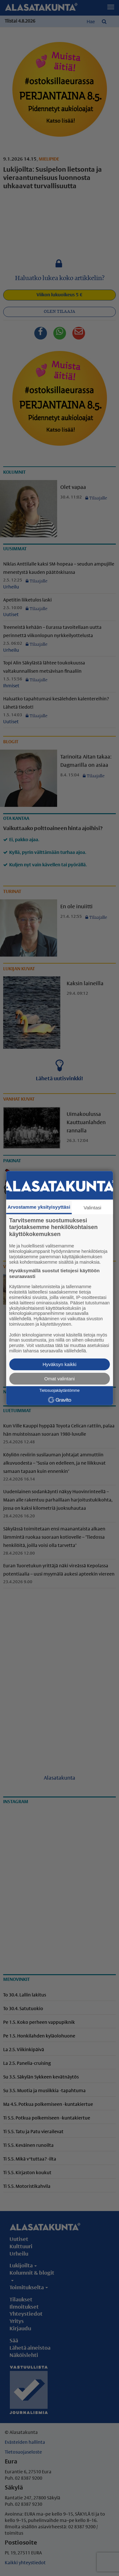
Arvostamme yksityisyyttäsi (39, 1207)
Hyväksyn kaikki (59, 1364)
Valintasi (93, 1207)
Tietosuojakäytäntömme (59, 1390)
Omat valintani (59, 1378)
